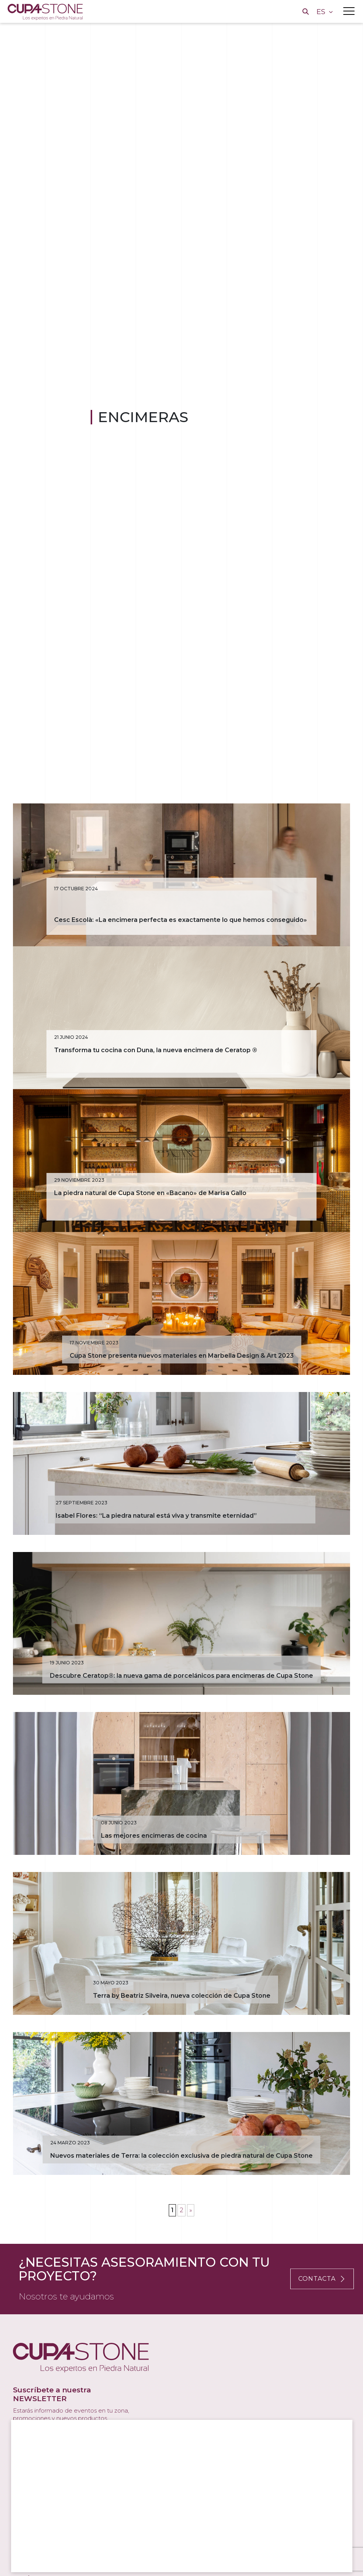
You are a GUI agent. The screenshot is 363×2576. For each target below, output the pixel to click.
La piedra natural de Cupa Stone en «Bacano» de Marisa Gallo (150, 1221)
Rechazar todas (94, 2556)
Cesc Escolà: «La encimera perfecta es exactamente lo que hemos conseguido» (180, 929)
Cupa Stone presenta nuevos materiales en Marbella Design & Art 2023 (182, 1393)
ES (322, 12)
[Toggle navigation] (349, 11)
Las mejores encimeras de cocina (154, 1902)
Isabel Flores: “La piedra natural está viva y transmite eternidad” (156, 1563)
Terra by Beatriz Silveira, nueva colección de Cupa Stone (181, 2071)
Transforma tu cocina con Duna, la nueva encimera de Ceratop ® (155, 1069)
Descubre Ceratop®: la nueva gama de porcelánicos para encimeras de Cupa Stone (181, 1732)
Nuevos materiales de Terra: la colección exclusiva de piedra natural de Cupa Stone (181, 2241)
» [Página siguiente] (190, 2295)
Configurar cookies (162, 2556)
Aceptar (39, 2556)
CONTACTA (322, 2364)
